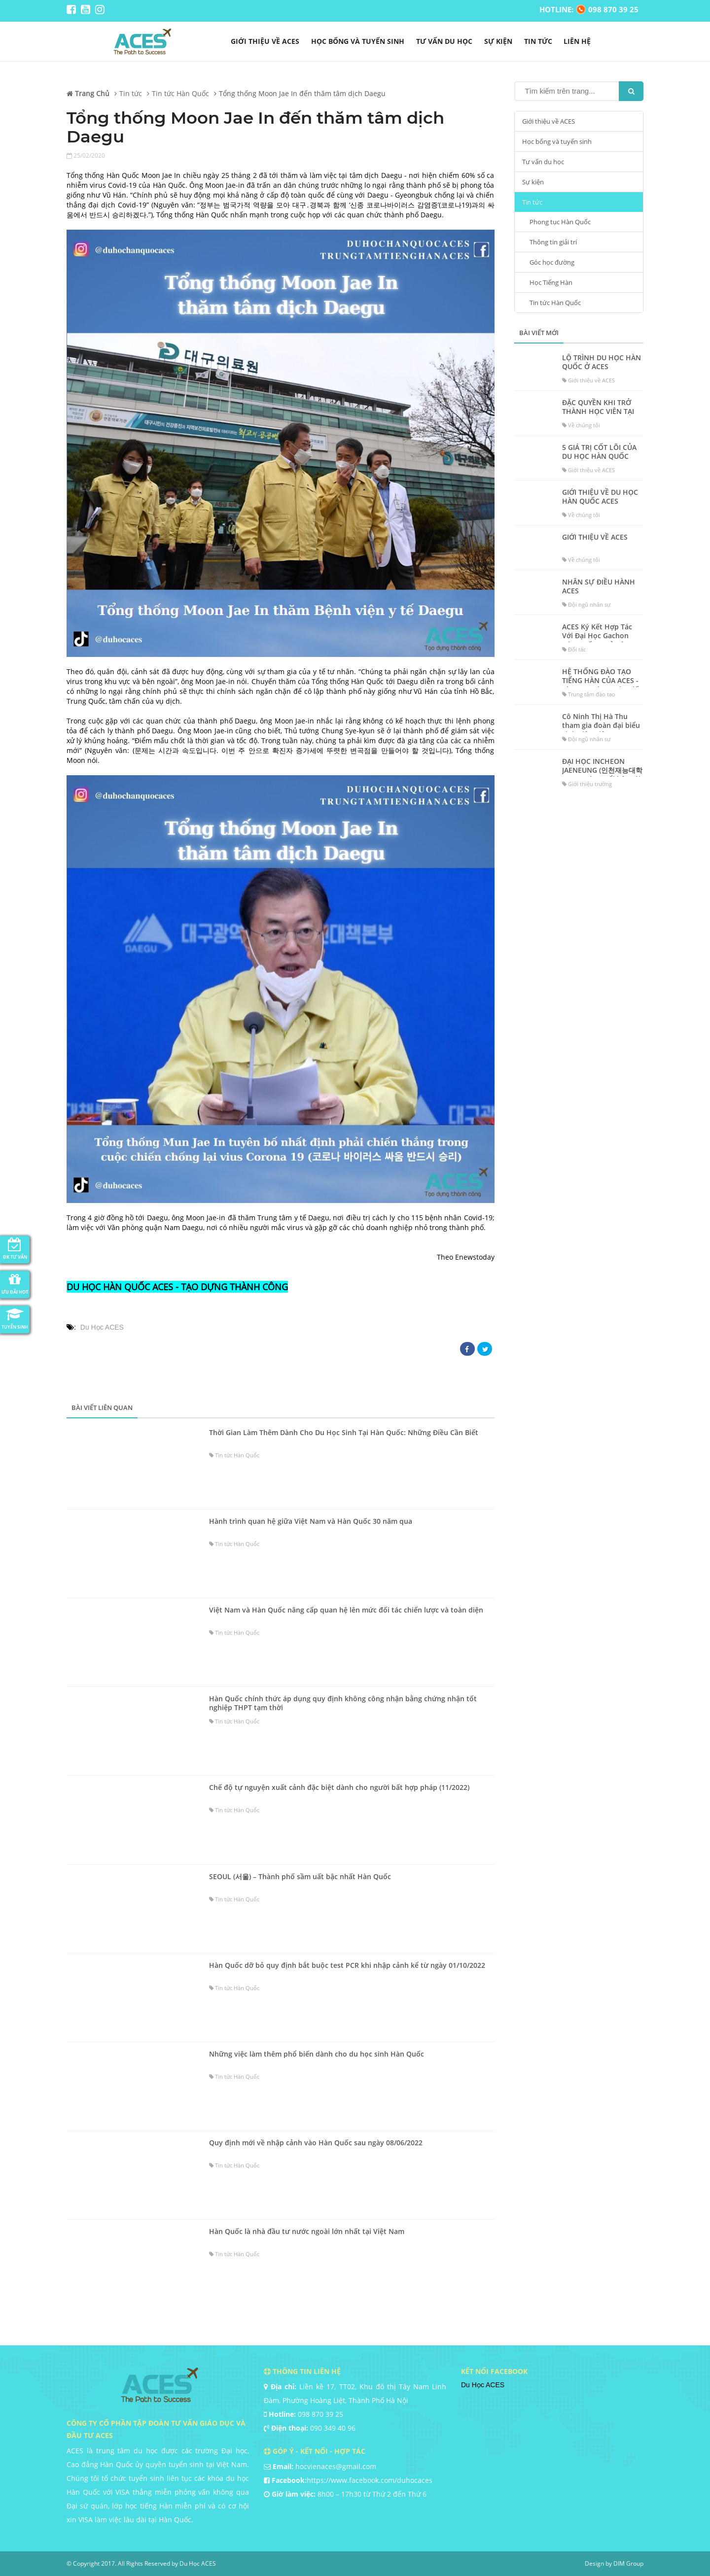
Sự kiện (498, 41)
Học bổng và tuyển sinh (357, 41)
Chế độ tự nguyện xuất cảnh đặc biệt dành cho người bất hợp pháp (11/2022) (339, 1787)
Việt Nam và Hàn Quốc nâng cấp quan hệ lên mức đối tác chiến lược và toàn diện (346, 1610)
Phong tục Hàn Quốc (560, 221)
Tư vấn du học (444, 41)
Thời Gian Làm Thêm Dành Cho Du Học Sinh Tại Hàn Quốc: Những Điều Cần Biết (343, 1432)
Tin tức (538, 41)
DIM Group (628, 2563)
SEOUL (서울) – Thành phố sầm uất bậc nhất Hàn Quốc (300, 1876)
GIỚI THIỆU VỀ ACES (595, 537)
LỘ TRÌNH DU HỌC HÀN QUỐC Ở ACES (601, 362)
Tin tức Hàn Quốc (555, 302)
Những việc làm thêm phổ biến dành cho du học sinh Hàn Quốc (316, 2054)
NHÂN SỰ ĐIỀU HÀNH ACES (598, 586)
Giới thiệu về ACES (265, 41)
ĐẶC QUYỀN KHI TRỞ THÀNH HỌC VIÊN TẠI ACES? (598, 411)
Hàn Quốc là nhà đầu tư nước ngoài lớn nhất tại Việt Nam (306, 2231)
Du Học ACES (102, 1327)
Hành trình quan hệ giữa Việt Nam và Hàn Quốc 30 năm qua (310, 1521)
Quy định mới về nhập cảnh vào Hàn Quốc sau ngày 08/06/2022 (316, 2142)
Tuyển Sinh (14, 1318)
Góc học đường (552, 262)
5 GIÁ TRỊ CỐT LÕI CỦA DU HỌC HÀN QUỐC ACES (599, 456)
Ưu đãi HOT (14, 1283)
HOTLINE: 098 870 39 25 (589, 9)
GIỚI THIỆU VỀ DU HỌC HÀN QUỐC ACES (600, 497)
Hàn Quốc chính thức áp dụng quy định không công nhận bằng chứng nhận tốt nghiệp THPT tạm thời (343, 1703)
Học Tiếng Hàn (551, 282)
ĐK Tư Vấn (14, 1248)
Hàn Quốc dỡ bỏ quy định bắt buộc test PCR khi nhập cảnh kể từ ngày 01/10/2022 (347, 1965)
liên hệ (577, 41)
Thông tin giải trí (553, 242)
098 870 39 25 (320, 2414)
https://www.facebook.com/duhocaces (369, 2480)
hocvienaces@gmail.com (335, 2466)
